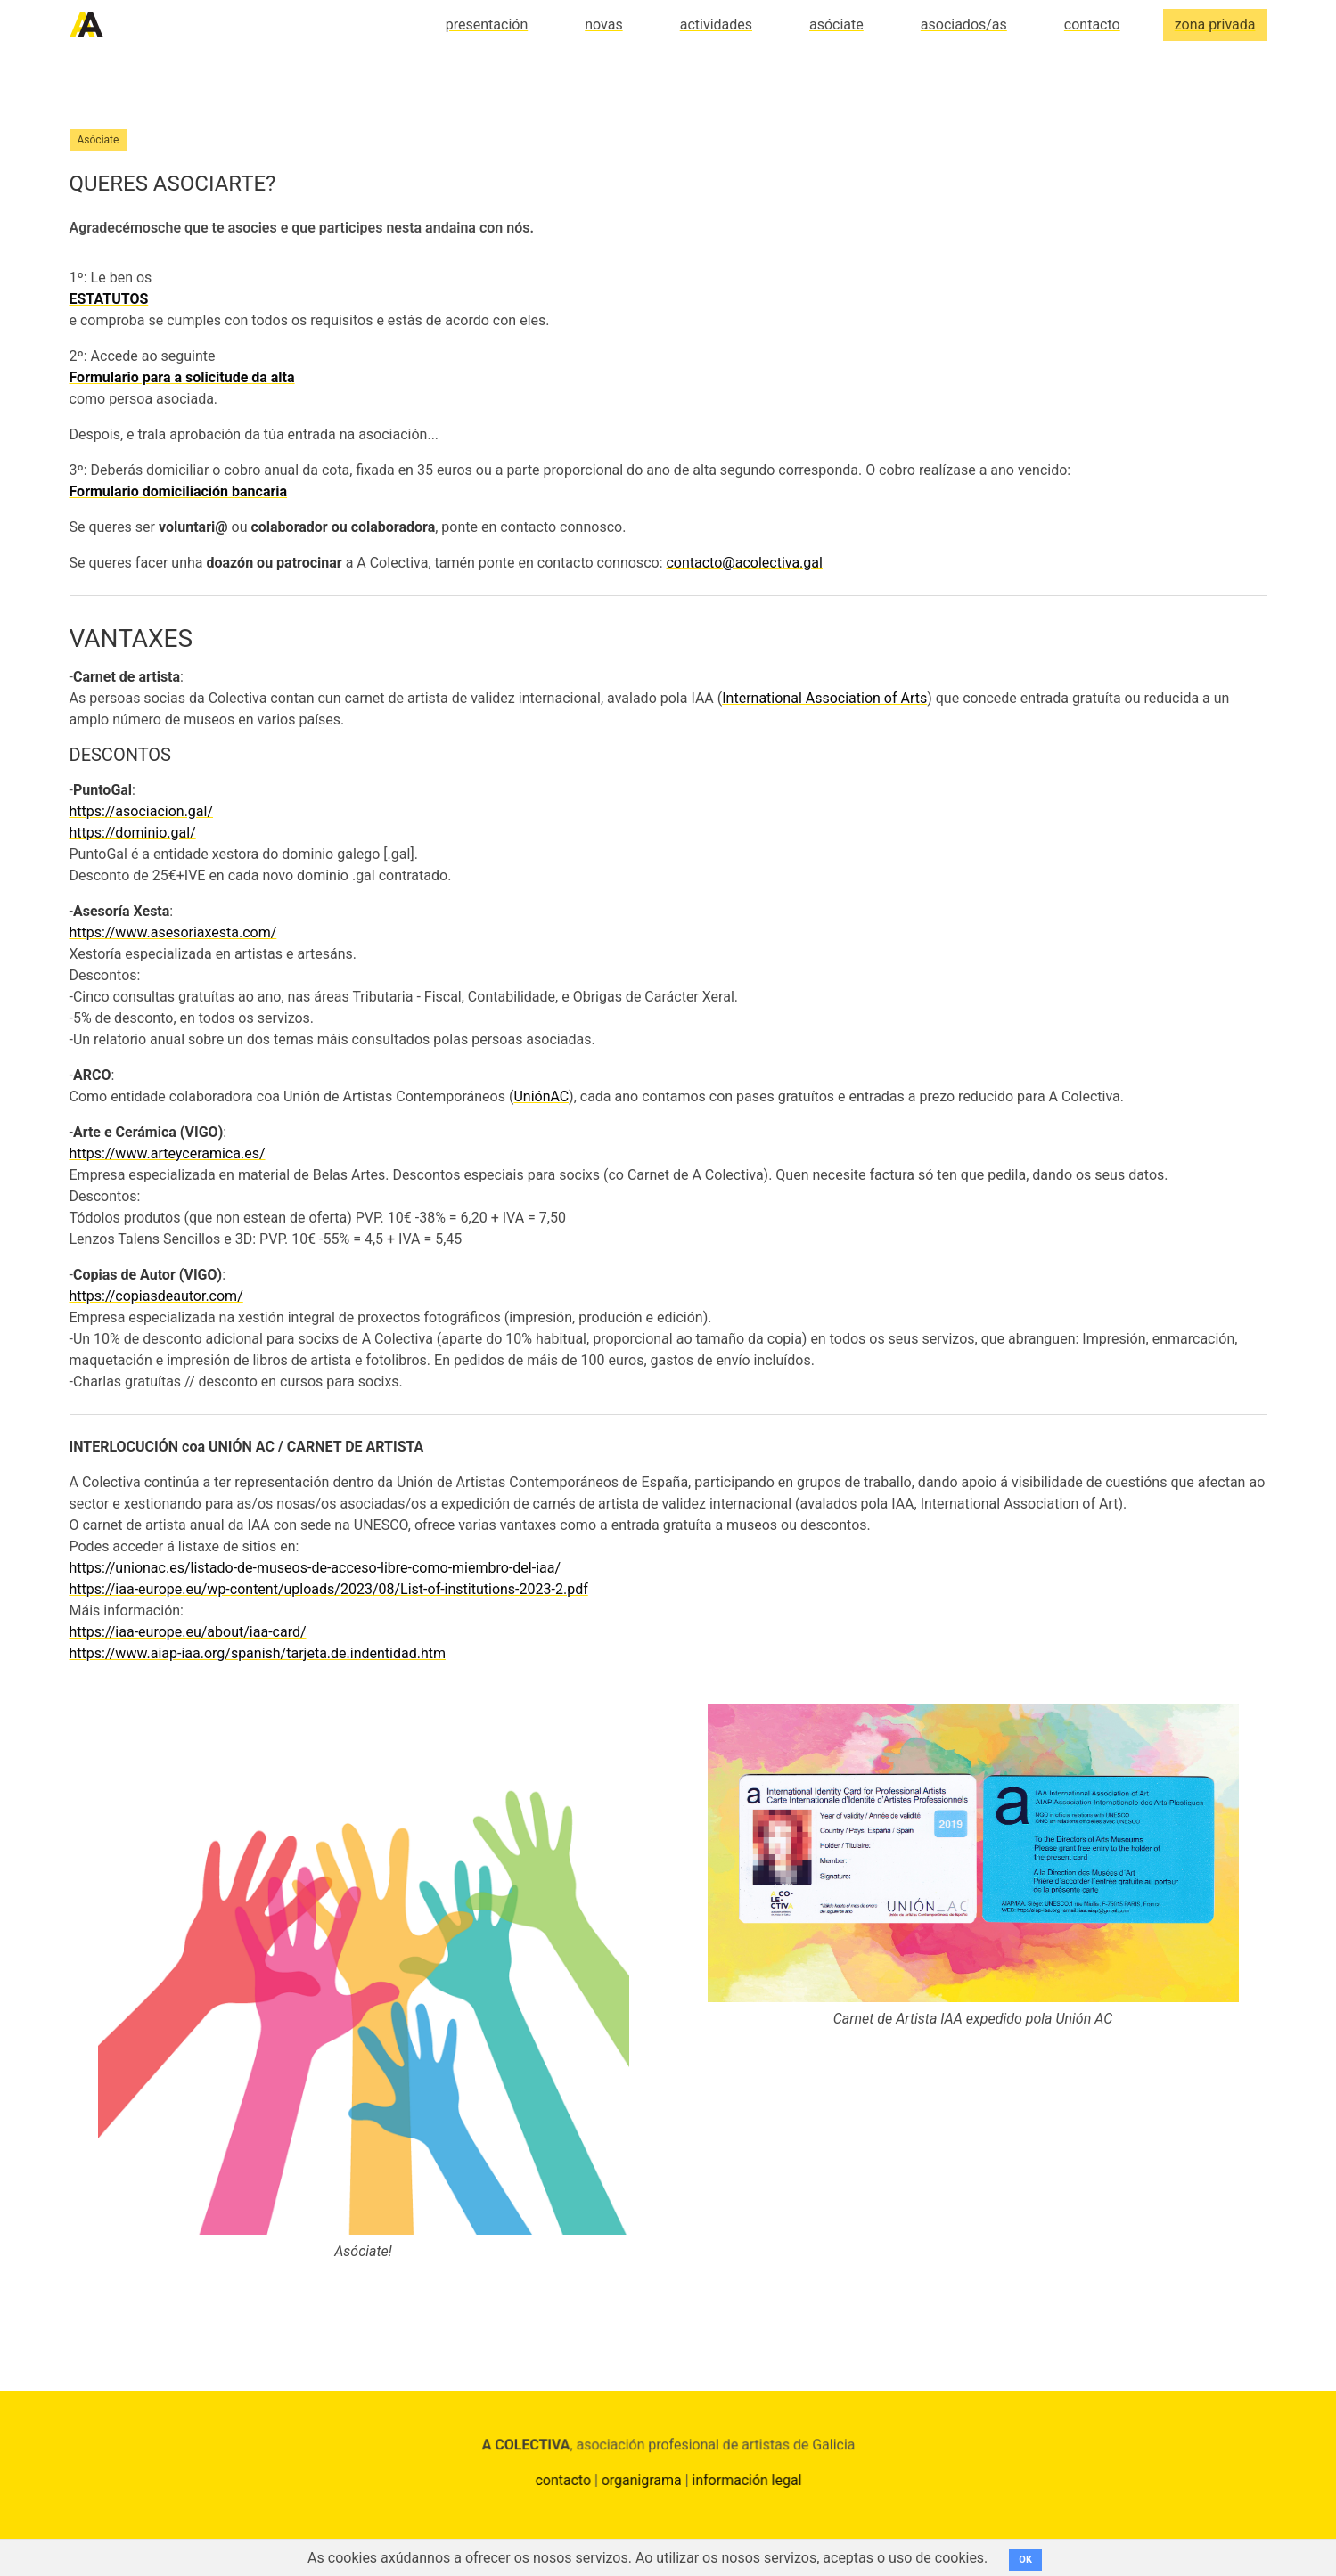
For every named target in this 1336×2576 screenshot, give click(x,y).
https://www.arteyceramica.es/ (168, 1153)
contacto (1092, 24)
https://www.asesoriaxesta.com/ (173, 932)
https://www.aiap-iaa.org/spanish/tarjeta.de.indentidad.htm (258, 1653)
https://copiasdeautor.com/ (156, 1296)
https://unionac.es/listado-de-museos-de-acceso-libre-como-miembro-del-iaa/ (315, 1567)
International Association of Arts (824, 698)
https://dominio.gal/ (133, 832)
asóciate (836, 24)
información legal (744, 2484)
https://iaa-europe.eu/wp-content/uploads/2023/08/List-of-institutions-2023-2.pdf (329, 1589)
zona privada (1215, 24)
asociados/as (964, 24)
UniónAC (541, 1096)
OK (1025, 2559)
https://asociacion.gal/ (142, 811)
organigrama (641, 2484)
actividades (716, 24)
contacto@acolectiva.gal (744, 562)
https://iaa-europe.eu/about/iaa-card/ (188, 1631)
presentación (487, 24)
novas (603, 24)
